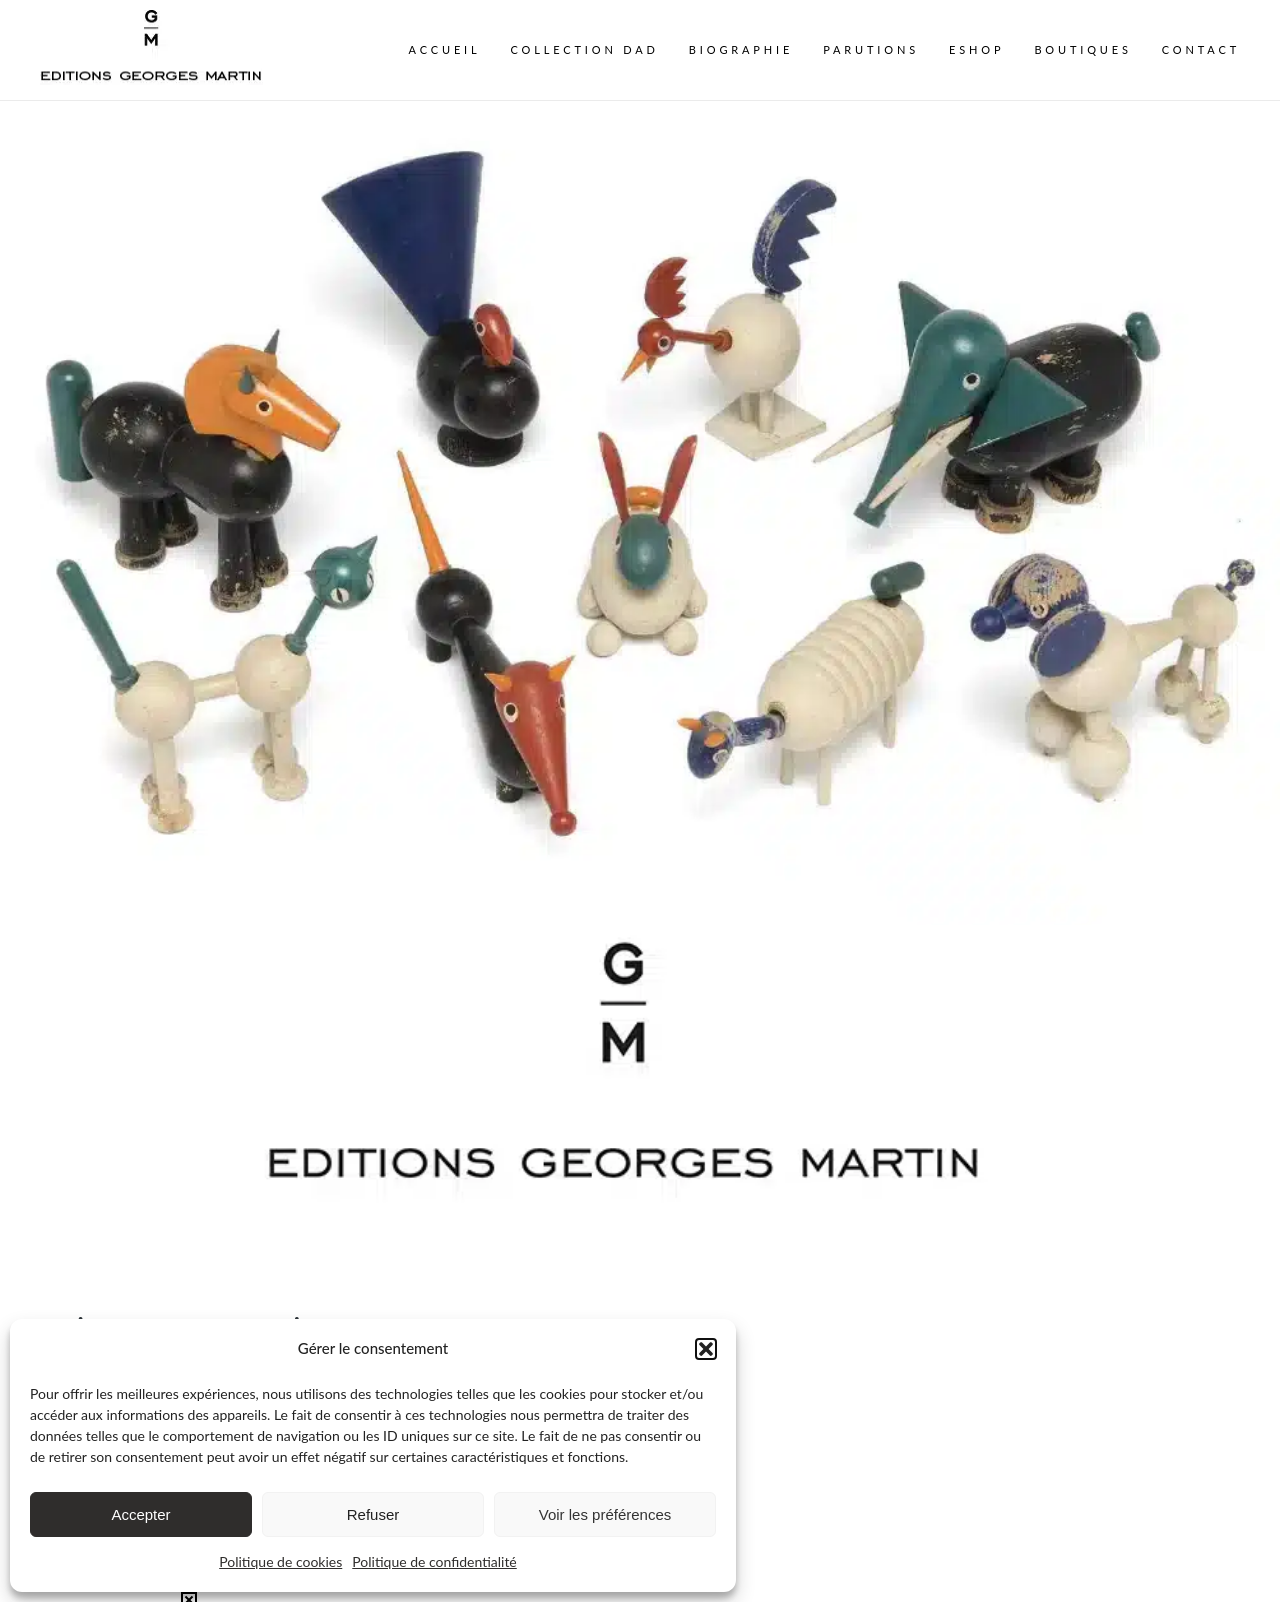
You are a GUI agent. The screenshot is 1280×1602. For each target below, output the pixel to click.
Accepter (140, 1514)
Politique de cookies (280, 1561)
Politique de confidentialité (434, 1561)
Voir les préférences (605, 1514)
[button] (706, 1349)
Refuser (373, 1514)
